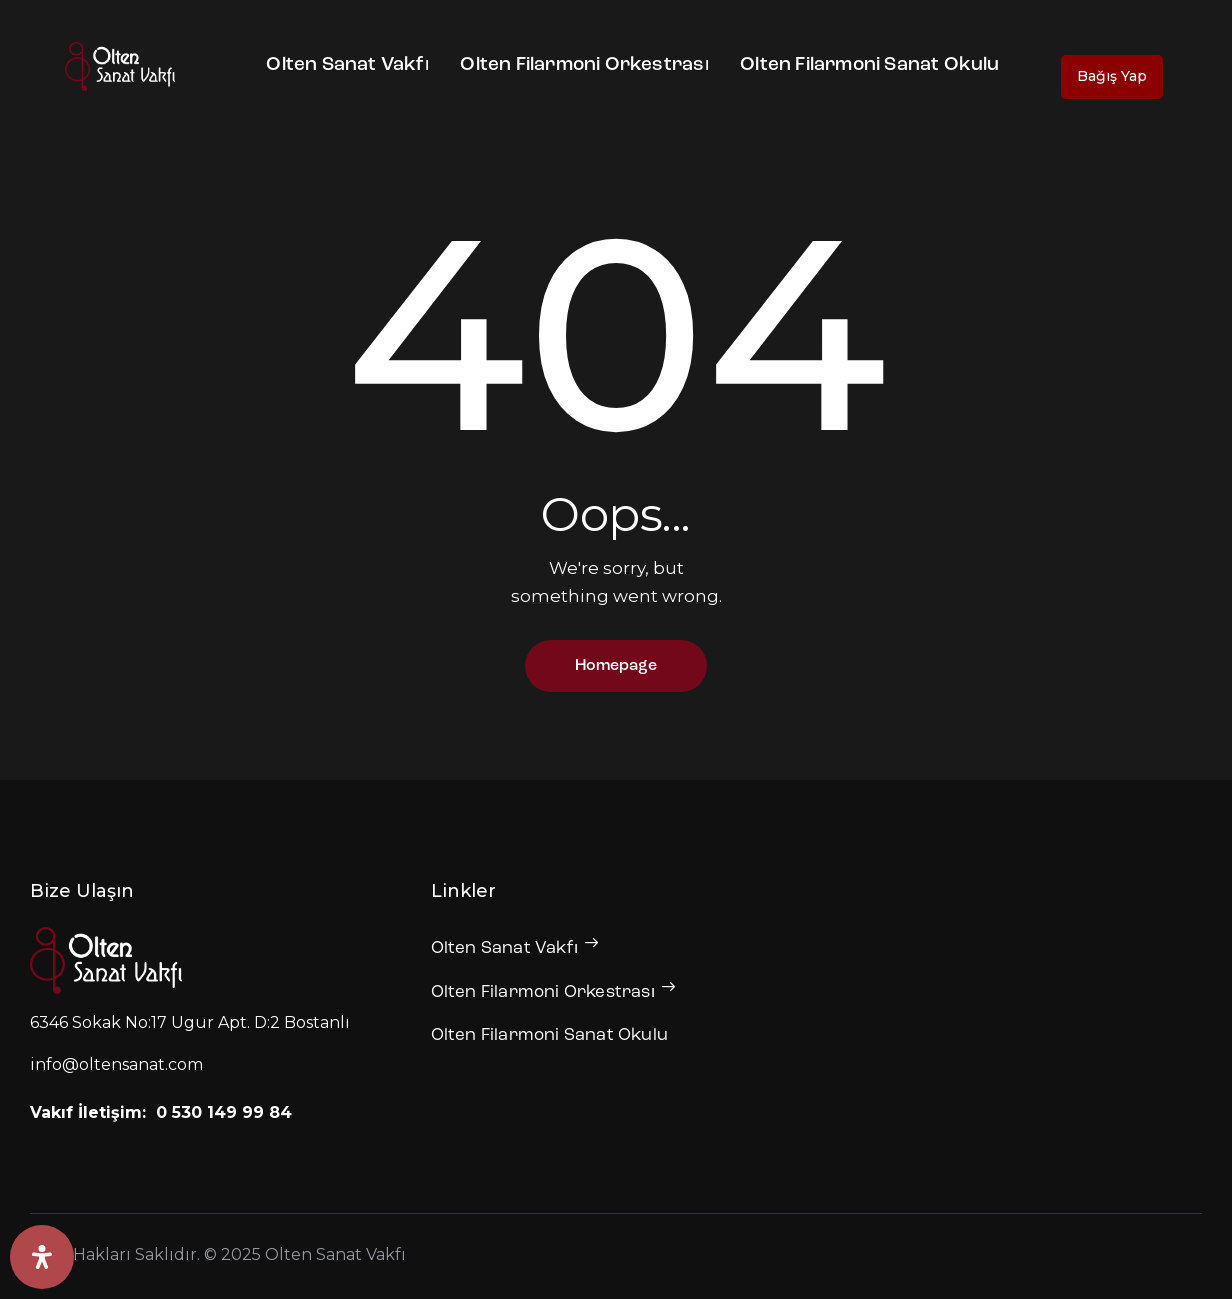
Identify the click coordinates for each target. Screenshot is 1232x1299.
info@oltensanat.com (116, 1064)
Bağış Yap (1112, 76)
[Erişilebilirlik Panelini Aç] (42, 1257)
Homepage (616, 666)
